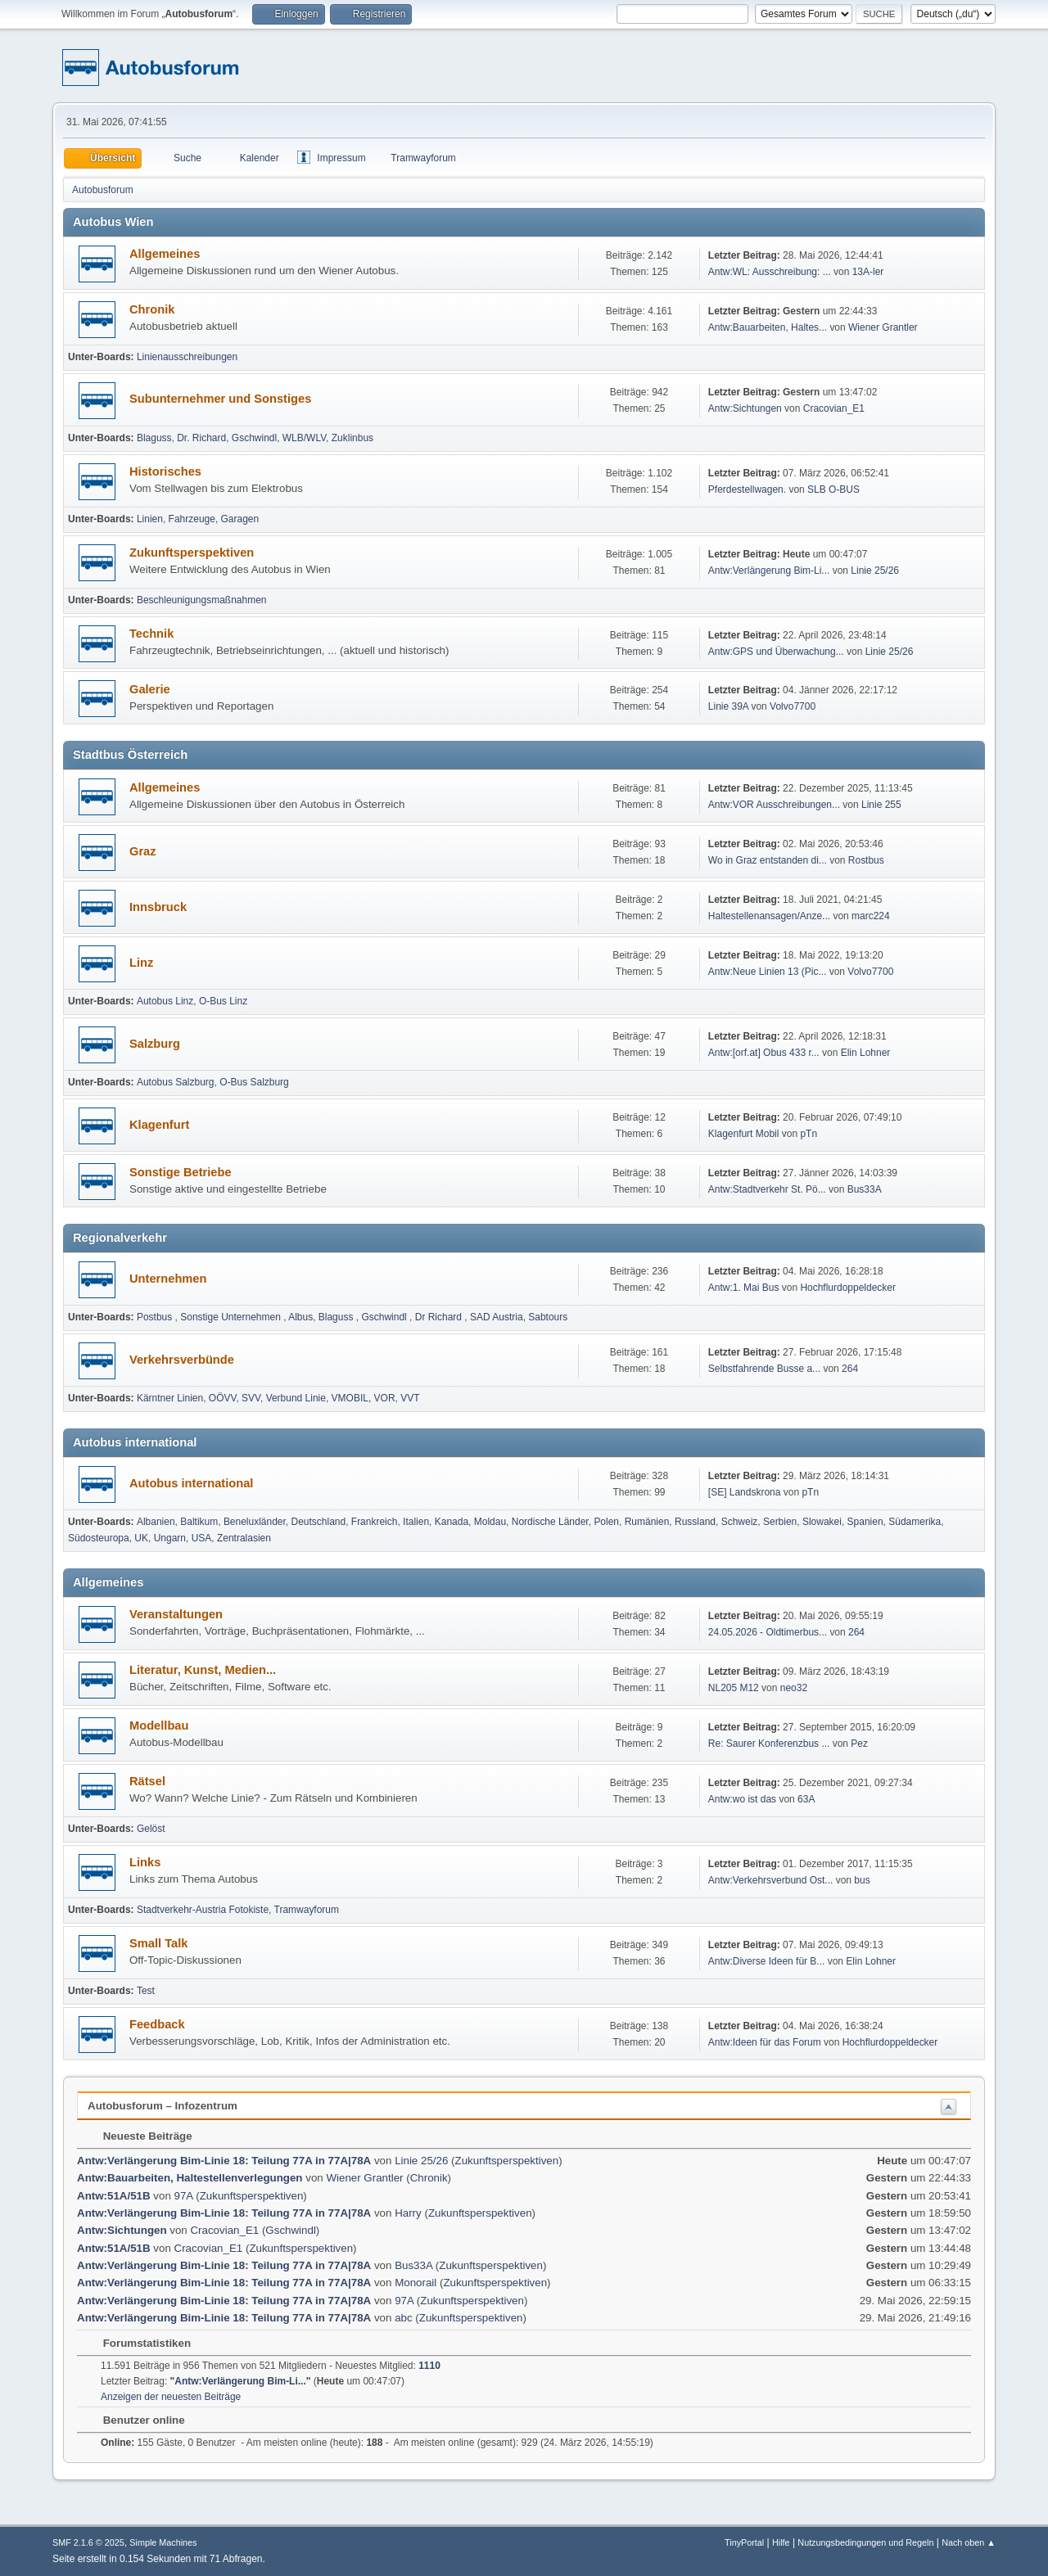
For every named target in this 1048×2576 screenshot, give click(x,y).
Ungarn (170, 1538)
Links (144, 1862)
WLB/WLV (304, 438)
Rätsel (147, 1781)
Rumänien (647, 1521)
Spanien (865, 1521)
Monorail (415, 2282)
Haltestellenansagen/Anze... (769, 916)
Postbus (156, 1317)
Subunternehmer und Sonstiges (220, 398)
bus (862, 1880)
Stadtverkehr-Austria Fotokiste (203, 1909)
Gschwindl (254, 438)
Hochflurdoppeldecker (848, 1287)
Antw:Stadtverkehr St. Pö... (767, 1189)
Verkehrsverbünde (181, 1359)
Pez (859, 1743)
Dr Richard (440, 1317)
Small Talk (158, 1943)
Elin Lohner (866, 1052)
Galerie (149, 689)
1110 (429, 2365)
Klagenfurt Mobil (745, 1133)
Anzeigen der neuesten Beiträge (171, 2396)
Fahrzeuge (192, 519)
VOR (384, 1398)
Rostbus (866, 860)
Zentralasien (244, 1538)
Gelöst (151, 1828)
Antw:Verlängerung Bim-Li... (769, 570)
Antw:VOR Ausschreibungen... (774, 804)
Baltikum (199, 1521)
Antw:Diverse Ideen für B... (766, 1961)
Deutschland (318, 1521)
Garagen (240, 519)
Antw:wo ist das (742, 1799)
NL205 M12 (733, 1688)
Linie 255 (881, 804)
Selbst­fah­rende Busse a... (764, 1368)
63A (806, 1799)
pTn (808, 1133)
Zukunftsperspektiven (191, 552)
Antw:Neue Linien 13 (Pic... (767, 971)
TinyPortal (744, 2542)
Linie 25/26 (875, 570)
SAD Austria (496, 1317)
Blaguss (154, 438)
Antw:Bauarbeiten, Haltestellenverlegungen (190, 2178)
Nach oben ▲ (969, 2542)
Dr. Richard (201, 438)
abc (404, 2318)
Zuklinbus (352, 438)
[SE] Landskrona (744, 1492)
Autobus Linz (165, 1001)
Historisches (165, 471)
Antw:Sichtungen (745, 408)
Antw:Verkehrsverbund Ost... (770, 1880)
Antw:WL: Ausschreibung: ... (769, 271)
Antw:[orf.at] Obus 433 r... (764, 1052)
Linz (141, 962)
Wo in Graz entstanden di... (767, 860)
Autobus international (191, 1483)
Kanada (451, 1521)
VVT (409, 1398)
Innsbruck (158, 907)
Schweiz (739, 1521)
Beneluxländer (255, 1521)
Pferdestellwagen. (747, 489)
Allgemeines (164, 253)
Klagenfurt (159, 1124)
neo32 (793, 1688)
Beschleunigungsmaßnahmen (202, 600)
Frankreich (374, 1521)
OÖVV (223, 1398)
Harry (408, 2213)
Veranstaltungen (176, 1614)
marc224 (871, 916)
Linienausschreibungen (187, 357)
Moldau (490, 1521)
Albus (300, 1317)
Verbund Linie (296, 1398)
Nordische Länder (550, 1521)
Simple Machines (162, 2542)
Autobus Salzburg (176, 1082)
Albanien (156, 1521)
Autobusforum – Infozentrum (162, 2106)
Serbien (780, 1521)
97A (183, 2196)
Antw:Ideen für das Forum (764, 2042)
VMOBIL (350, 1398)
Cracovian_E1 (834, 408)
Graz (142, 851)
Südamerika (914, 1521)
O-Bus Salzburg (254, 1082)
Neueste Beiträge (139, 2136)
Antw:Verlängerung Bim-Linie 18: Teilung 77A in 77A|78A (224, 2160)
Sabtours (547, 1317)
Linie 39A (728, 706)
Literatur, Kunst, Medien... (202, 1669)
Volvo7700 (792, 706)
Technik (151, 633)
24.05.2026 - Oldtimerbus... (767, 1632)
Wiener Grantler (883, 327)
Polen (606, 1521)
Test (146, 1990)
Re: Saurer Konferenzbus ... (769, 1743)
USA (202, 1538)
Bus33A (864, 1189)
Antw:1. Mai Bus (743, 1287)
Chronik (151, 309)
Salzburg (154, 1043)
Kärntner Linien (170, 1398)
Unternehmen (167, 1278)
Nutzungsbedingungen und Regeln (865, 2542)
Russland (695, 1521)
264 (850, 1368)
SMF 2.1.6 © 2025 (88, 2542)
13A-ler (868, 271)
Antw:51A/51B (115, 2196)
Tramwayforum (306, 1909)
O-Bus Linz (223, 1001)
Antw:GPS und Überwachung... (776, 651)
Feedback (157, 2024)
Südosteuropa (98, 1538)
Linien (150, 519)
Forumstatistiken (139, 2343)
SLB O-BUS (833, 489)
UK (141, 1538)
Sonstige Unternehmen (231, 1317)
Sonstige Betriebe (180, 1172)
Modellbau (158, 1725)
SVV (251, 1398)
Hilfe (781, 2542)
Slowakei (822, 1521)
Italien (416, 1521)
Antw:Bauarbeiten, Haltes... (767, 327)
